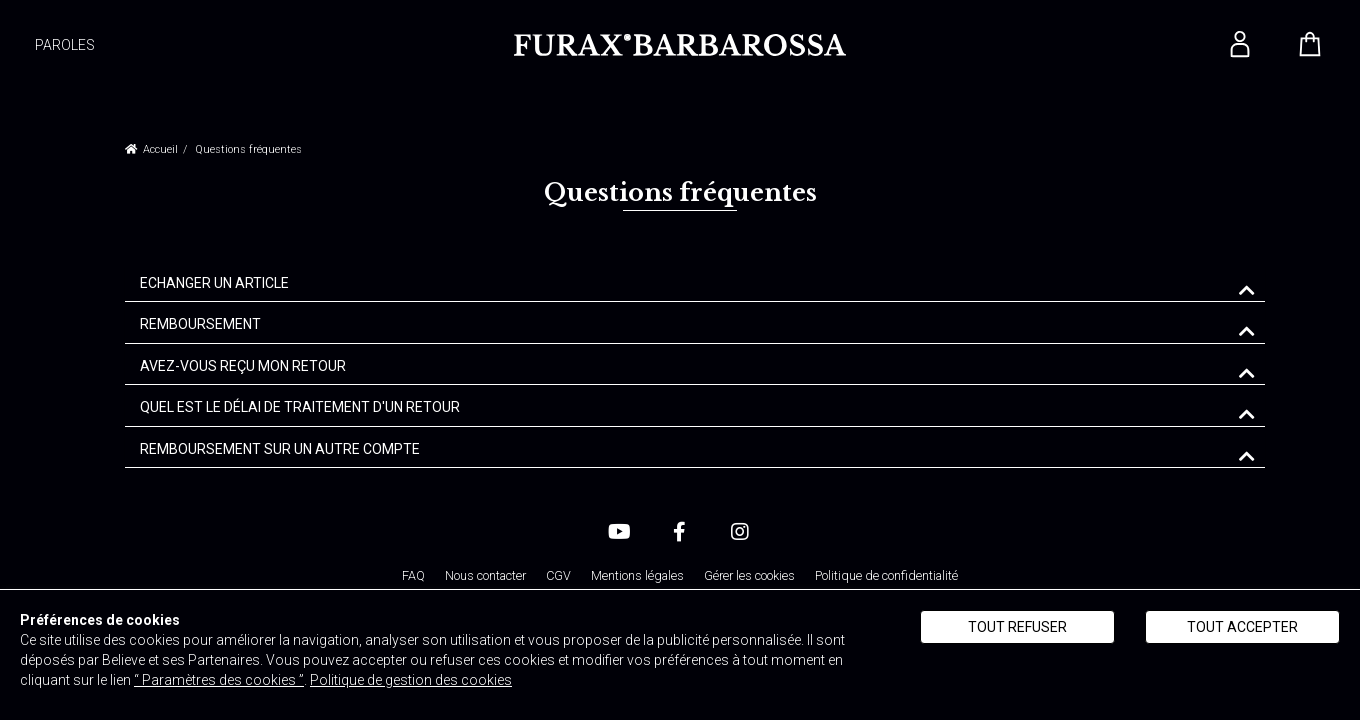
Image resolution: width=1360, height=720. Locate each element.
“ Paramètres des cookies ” (219, 680)
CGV (558, 575)
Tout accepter (1242, 627)
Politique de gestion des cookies (411, 680)
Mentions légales (637, 575)
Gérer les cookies (749, 575)
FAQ (413, 575)
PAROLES (65, 45)
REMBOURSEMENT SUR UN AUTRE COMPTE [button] (280, 449)
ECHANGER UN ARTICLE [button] (214, 283)
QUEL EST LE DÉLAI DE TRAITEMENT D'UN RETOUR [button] (300, 407)
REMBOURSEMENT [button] (200, 324)
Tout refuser (1017, 627)
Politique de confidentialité (886, 575)
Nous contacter (485, 575)
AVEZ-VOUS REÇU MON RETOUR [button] (243, 366)
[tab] (695, 284)
